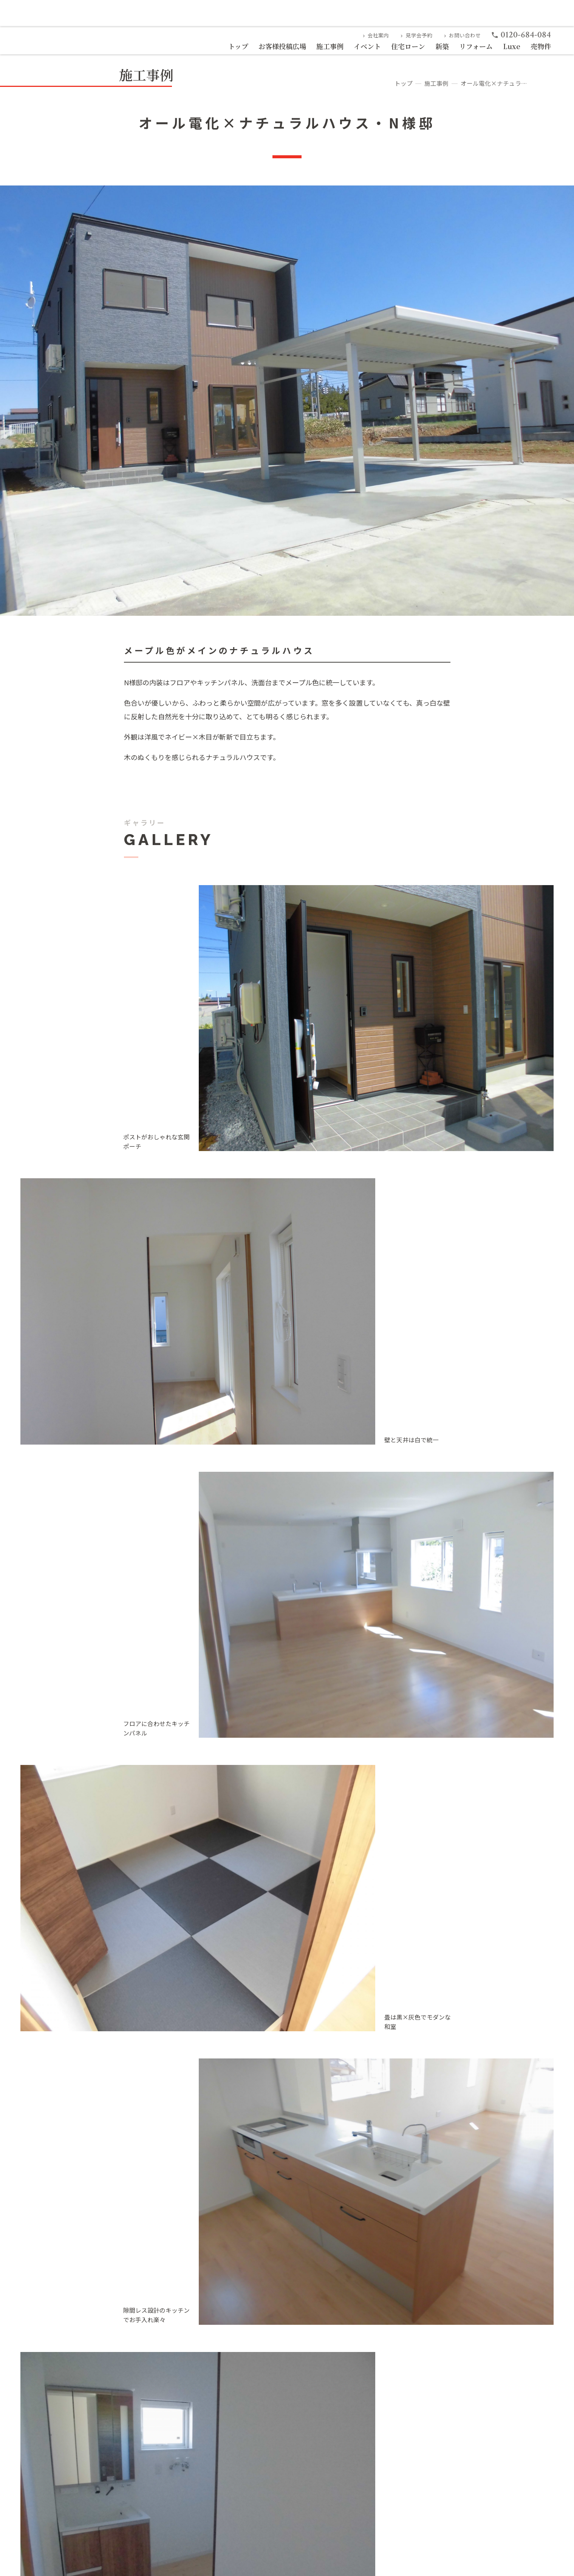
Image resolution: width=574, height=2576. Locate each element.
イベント (367, 46)
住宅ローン (408, 46)
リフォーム (476, 46)
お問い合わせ (461, 35)
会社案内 (375, 35)
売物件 (541, 46)
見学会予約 (415, 35)
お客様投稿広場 (282, 46)
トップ (238, 46)
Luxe (511, 46)
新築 (442, 46)
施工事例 (329, 46)
